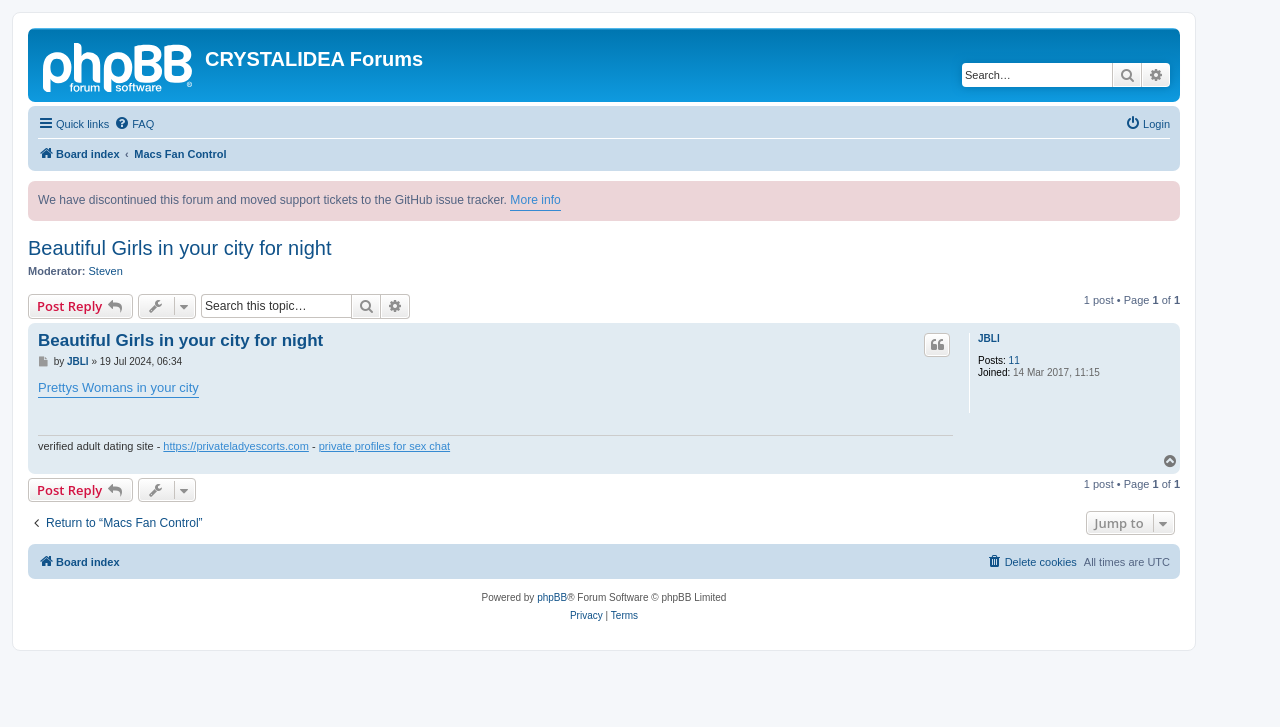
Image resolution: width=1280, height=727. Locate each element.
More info (535, 200)
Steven (106, 271)
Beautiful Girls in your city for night (179, 248)
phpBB (552, 597)
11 (1014, 360)
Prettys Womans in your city (118, 387)
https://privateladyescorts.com (236, 446)
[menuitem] (134, 124)
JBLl (989, 338)
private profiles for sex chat (384, 446)
